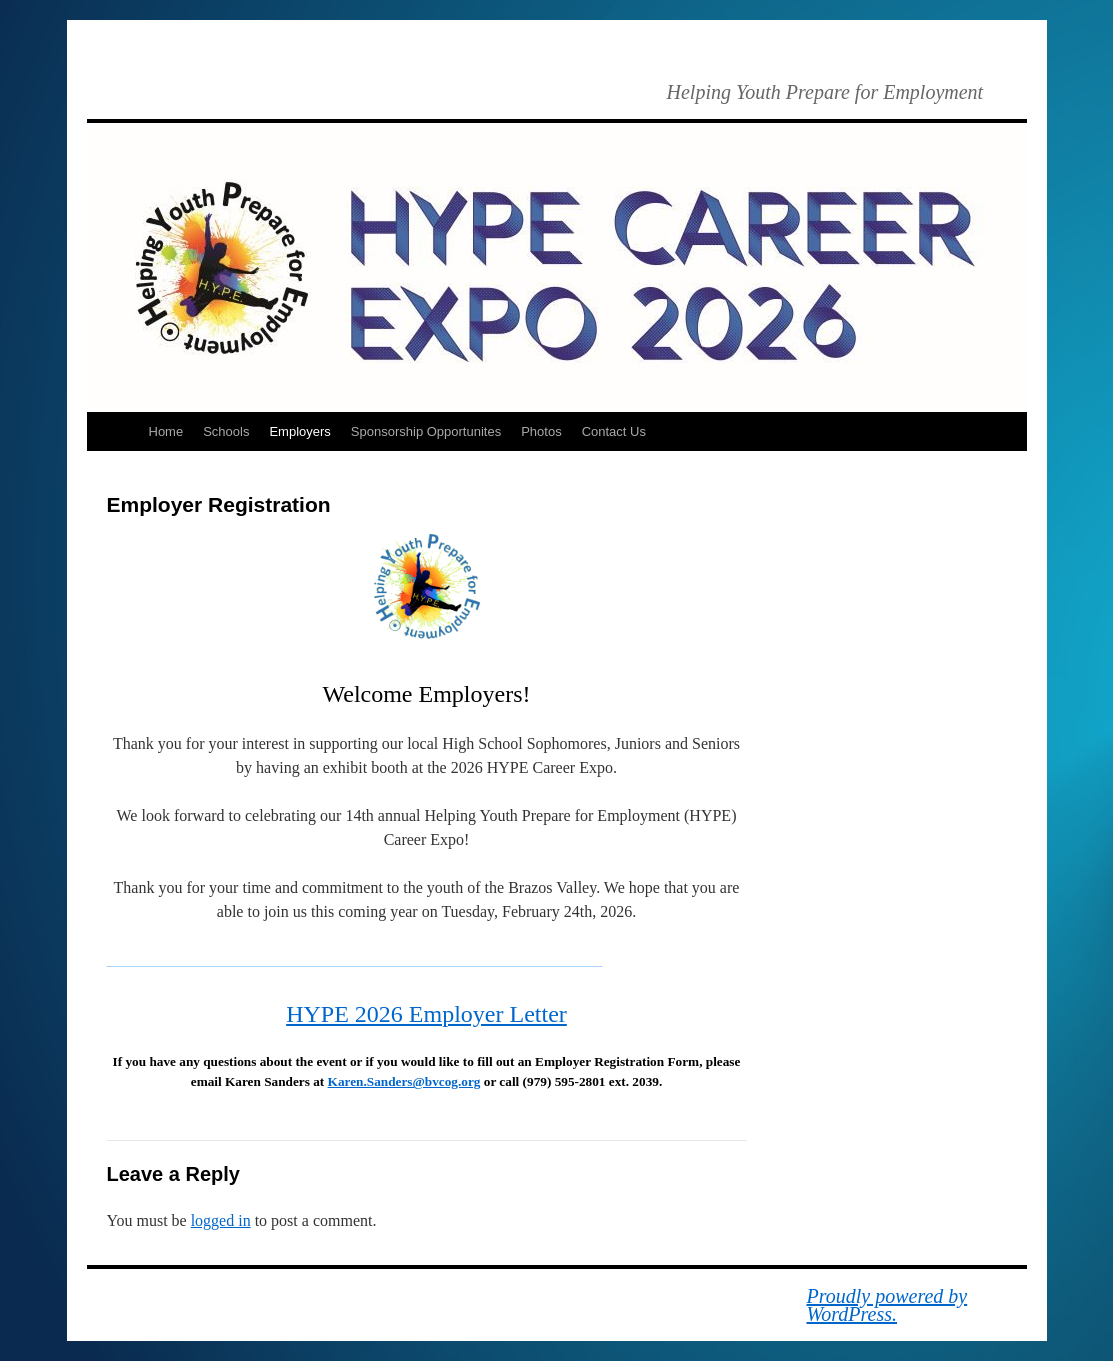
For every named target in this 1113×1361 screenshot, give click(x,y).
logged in (221, 1220)
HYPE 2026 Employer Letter (426, 1014)
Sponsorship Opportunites (426, 431)
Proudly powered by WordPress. (887, 1305)
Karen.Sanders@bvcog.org (404, 1081)
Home (166, 431)
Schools (226, 431)
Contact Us (614, 431)
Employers (299, 431)
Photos (541, 431)
